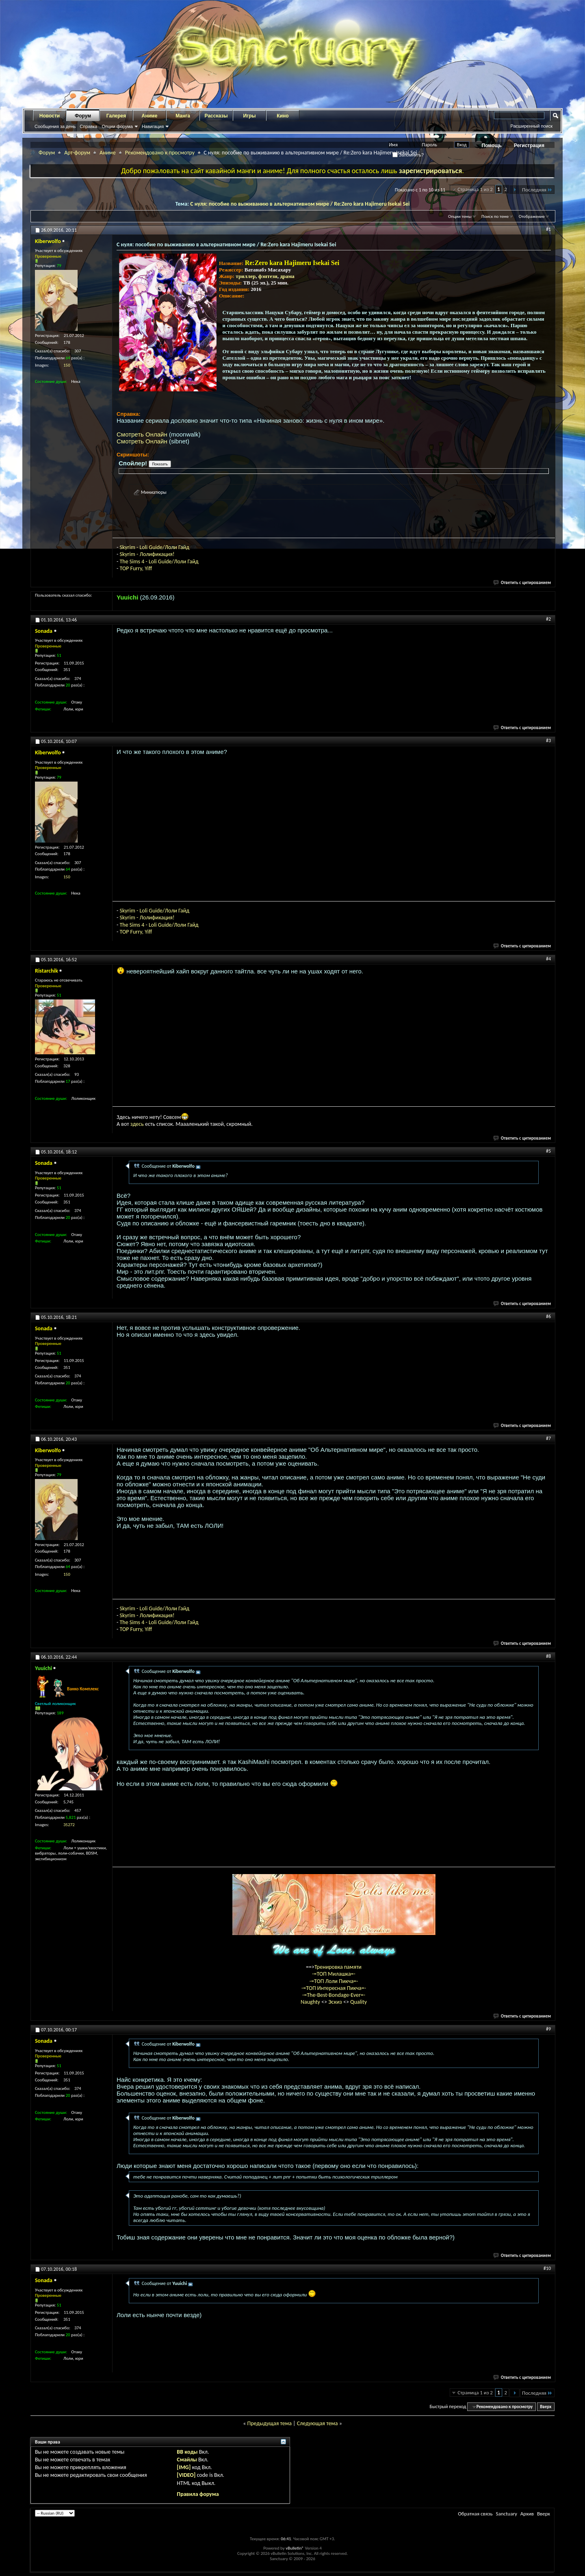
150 (66, 365)
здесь (137, 1124)
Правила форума (198, 2494)
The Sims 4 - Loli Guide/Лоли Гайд (158, 561)
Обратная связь (475, 2514)
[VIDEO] (186, 2475)
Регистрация (529, 145)
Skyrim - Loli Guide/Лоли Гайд (154, 547)
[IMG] (184, 2467)
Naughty (311, 2001)
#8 (548, 1656)
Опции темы (460, 216)
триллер (246, 276)
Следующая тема (317, 2423)
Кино (282, 116)
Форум (83, 116)
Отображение (532, 216)
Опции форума (117, 126)
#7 (548, 1438)
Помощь (492, 145)
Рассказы (216, 116)
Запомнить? (408, 154)
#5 (548, 1151)
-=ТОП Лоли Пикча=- (334, 1981)
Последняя (537, 190)
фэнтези (267, 276)
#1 (548, 229)
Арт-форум (77, 152)
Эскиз (335, 2001)
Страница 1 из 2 (475, 189)
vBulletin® (295, 2548)
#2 (548, 619)
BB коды (187, 2451)
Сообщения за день (55, 126)
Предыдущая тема (269, 2423)
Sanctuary (506, 2514)
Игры (249, 116)
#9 (548, 2029)
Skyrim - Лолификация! (146, 554)
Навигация (153, 126)
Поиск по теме (495, 216)
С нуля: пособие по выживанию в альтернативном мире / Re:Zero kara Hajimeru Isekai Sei (300, 203)
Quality (358, 2001)
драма (287, 276)
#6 (548, 1316)
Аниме (150, 116)
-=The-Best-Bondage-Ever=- (333, 1995)
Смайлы (187, 2459)
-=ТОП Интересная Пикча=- (333, 1988)
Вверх (545, 2406)
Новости (49, 116)
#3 (548, 740)
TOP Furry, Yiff (135, 568)
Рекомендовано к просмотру (160, 152)
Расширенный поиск (531, 126)
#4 (548, 959)
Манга (183, 116)
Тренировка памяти (338, 1966)
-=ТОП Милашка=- (333, 1973)
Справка (88, 126)
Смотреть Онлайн (142, 434)
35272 (69, 1824)
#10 (547, 2268)
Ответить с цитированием (522, 582)
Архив (527, 2514)
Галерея (116, 116)
